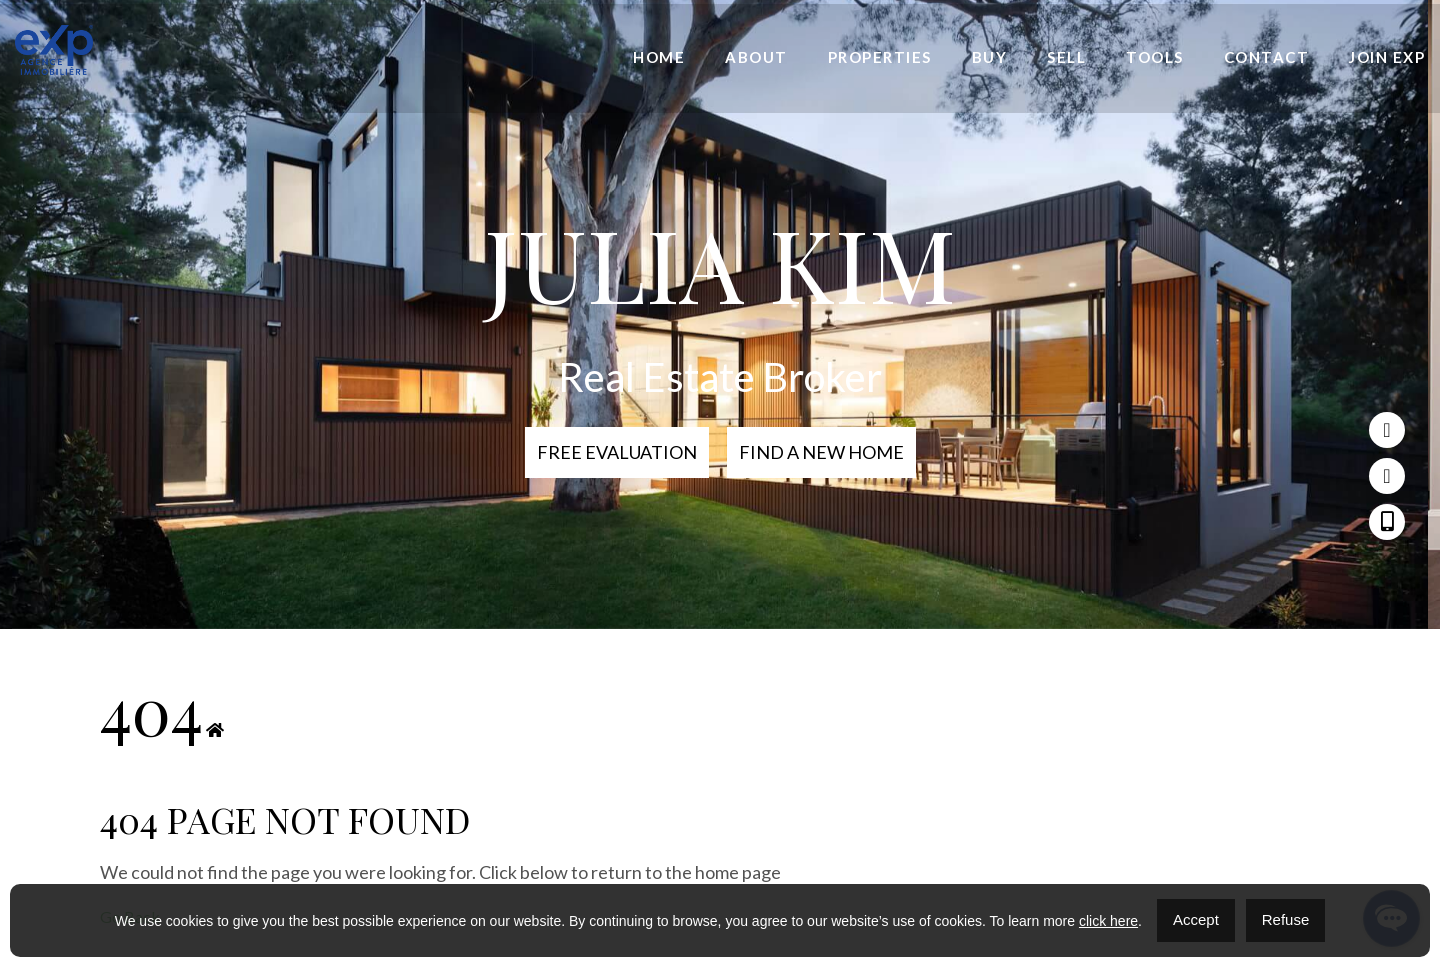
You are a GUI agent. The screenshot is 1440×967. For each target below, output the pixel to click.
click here (1108, 921)
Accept (1196, 919)
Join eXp (1387, 58)
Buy (990, 58)
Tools (1155, 58)
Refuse (1286, 919)
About (756, 58)
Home (659, 58)
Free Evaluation (617, 452)
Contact (1267, 58)
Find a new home (821, 452)
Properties (880, 58)
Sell (1066, 58)
